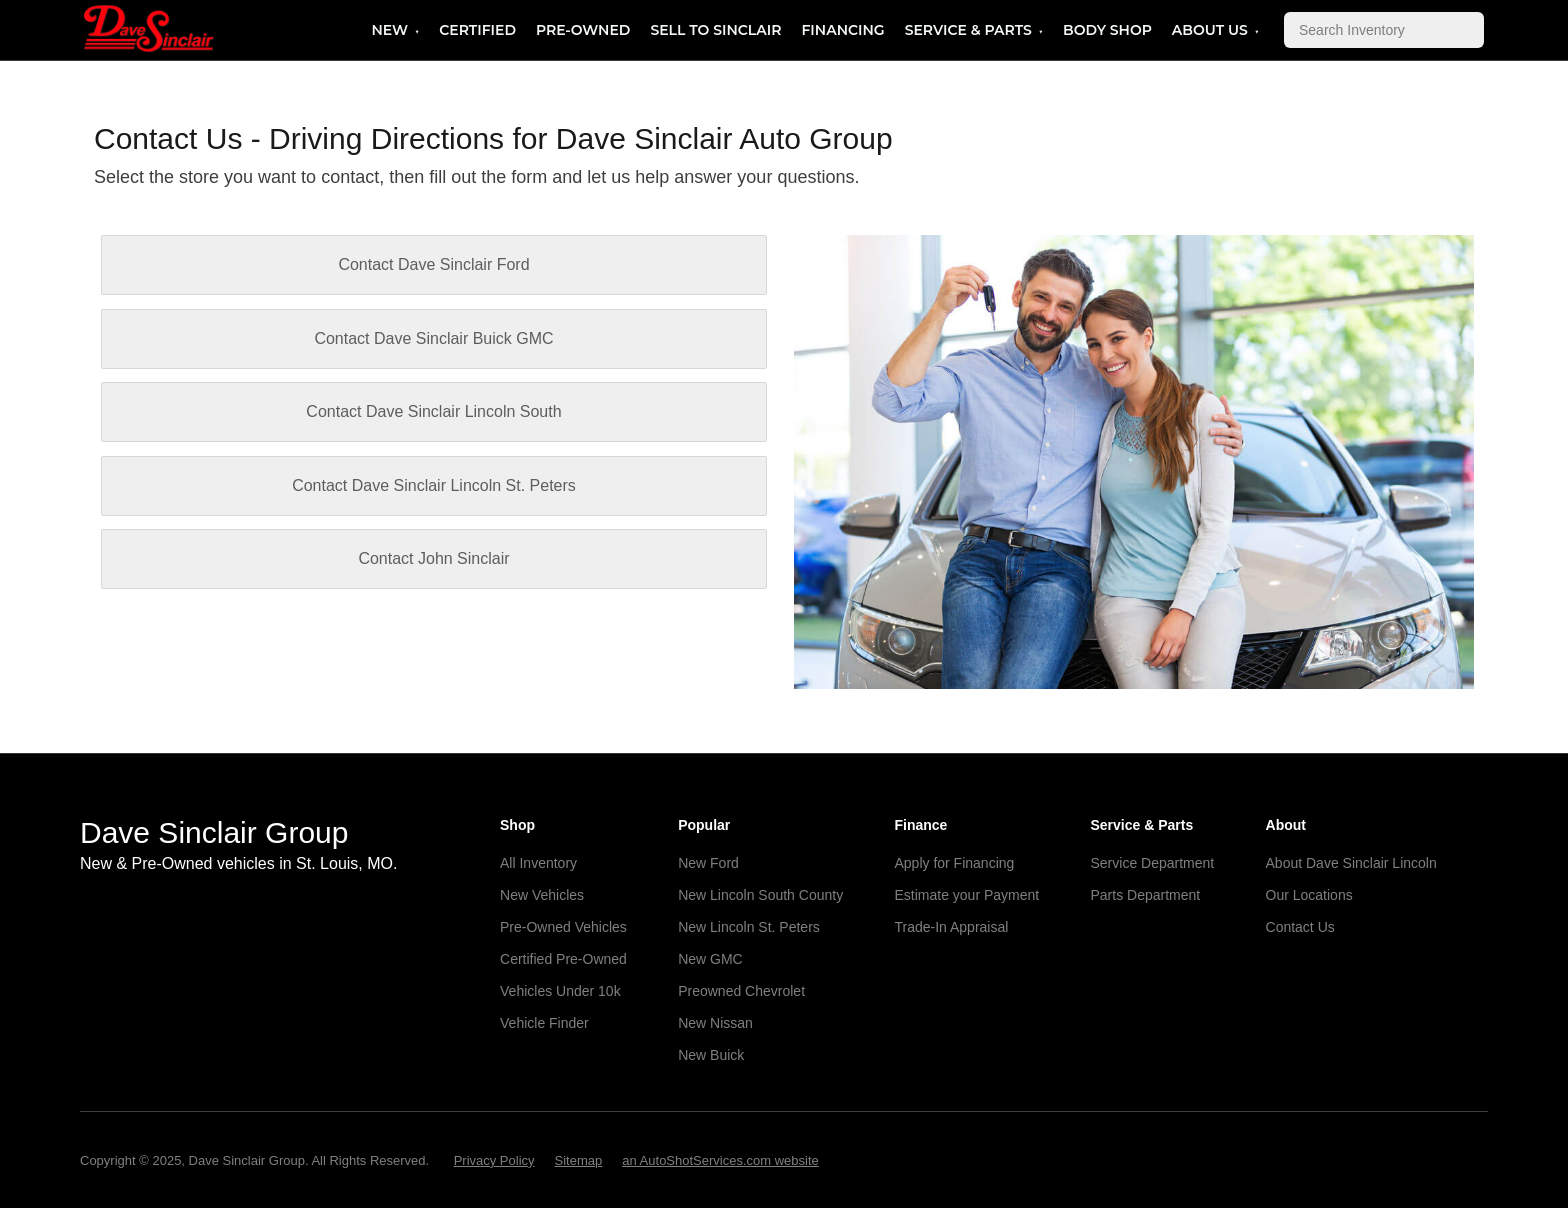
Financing (842, 30)
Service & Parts (968, 30)
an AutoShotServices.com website (720, 1160)
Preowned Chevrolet (741, 991)
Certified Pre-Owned (563, 959)
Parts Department (1146, 895)
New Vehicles (542, 895)
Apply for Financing (954, 863)
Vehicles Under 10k (560, 991)
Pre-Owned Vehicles (563, 927)
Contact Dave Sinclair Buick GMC (433, 338)
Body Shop (1107, 30)
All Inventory (538, 863)
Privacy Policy (494, 1160)
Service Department (1153, 863)
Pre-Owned (583, 30)
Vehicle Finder (544, 1023)
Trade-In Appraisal (951, 927)
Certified (477, 30)
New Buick (711, 1055)
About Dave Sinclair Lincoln (1351, 863)
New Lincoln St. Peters (749, 927)
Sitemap (579, 1160)
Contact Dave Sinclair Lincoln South (433, 411)
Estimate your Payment (966, 895)
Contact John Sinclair (433, 558)
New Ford (708, 863)
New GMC (710, 959)
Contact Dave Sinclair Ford (433, 264)
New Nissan (715, 1023)
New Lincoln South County (760, 895)
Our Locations (1309, 895)
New (389, 30)
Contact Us (1300, 927)
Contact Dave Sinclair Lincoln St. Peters (434, 485)
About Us (1210, 30)
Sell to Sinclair (715, 30)
